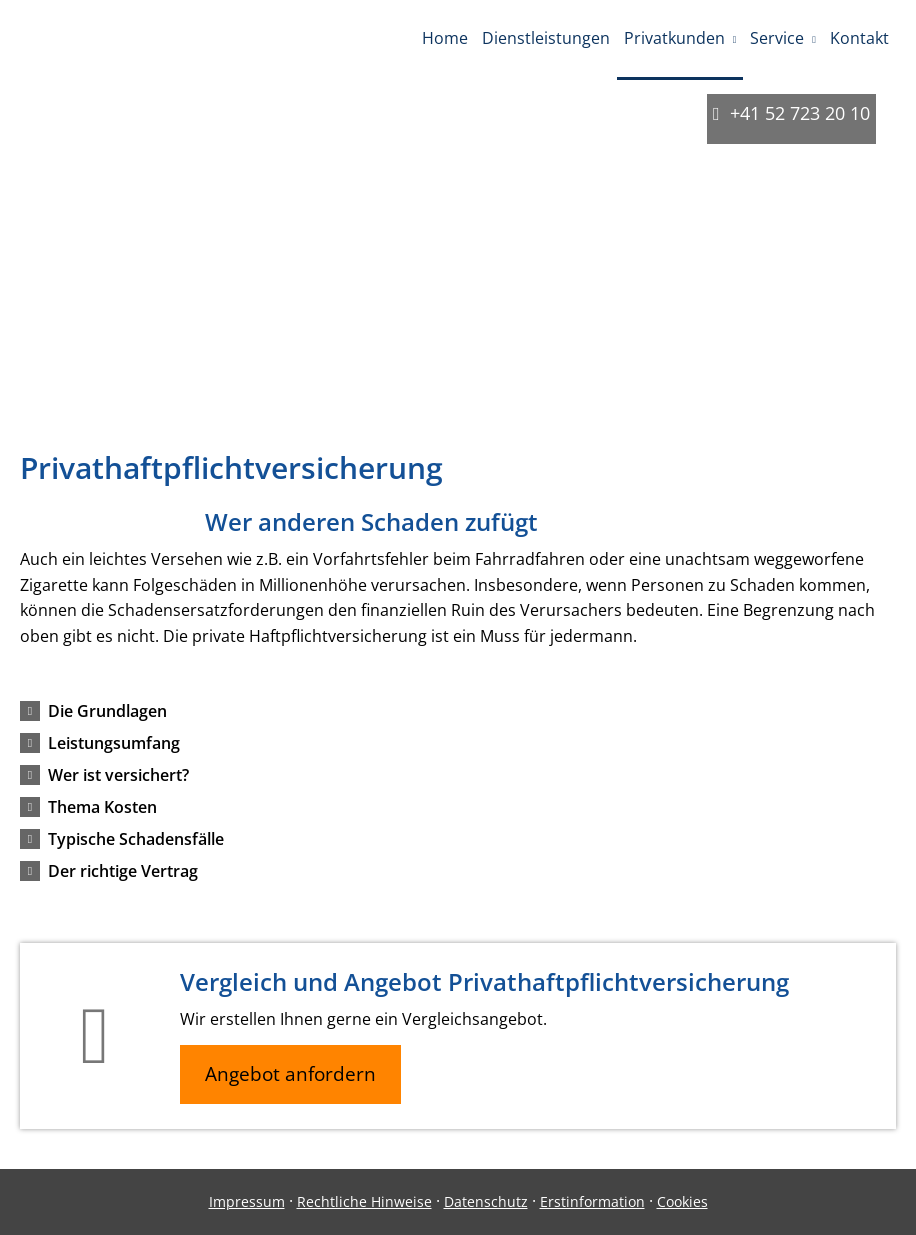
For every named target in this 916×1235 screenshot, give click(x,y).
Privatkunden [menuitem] (674, 38)
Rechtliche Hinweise (364, 1201)
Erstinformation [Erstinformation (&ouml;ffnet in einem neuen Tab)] (592, 1201)
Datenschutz (486, 1201)
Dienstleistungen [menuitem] (546, 38)
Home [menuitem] (445, 38)
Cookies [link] (682, 1201)
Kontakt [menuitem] (859, 38)
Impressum (247, 1201)
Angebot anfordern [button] (290, 1074)
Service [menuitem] (777, 38)
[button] (107, 711)
